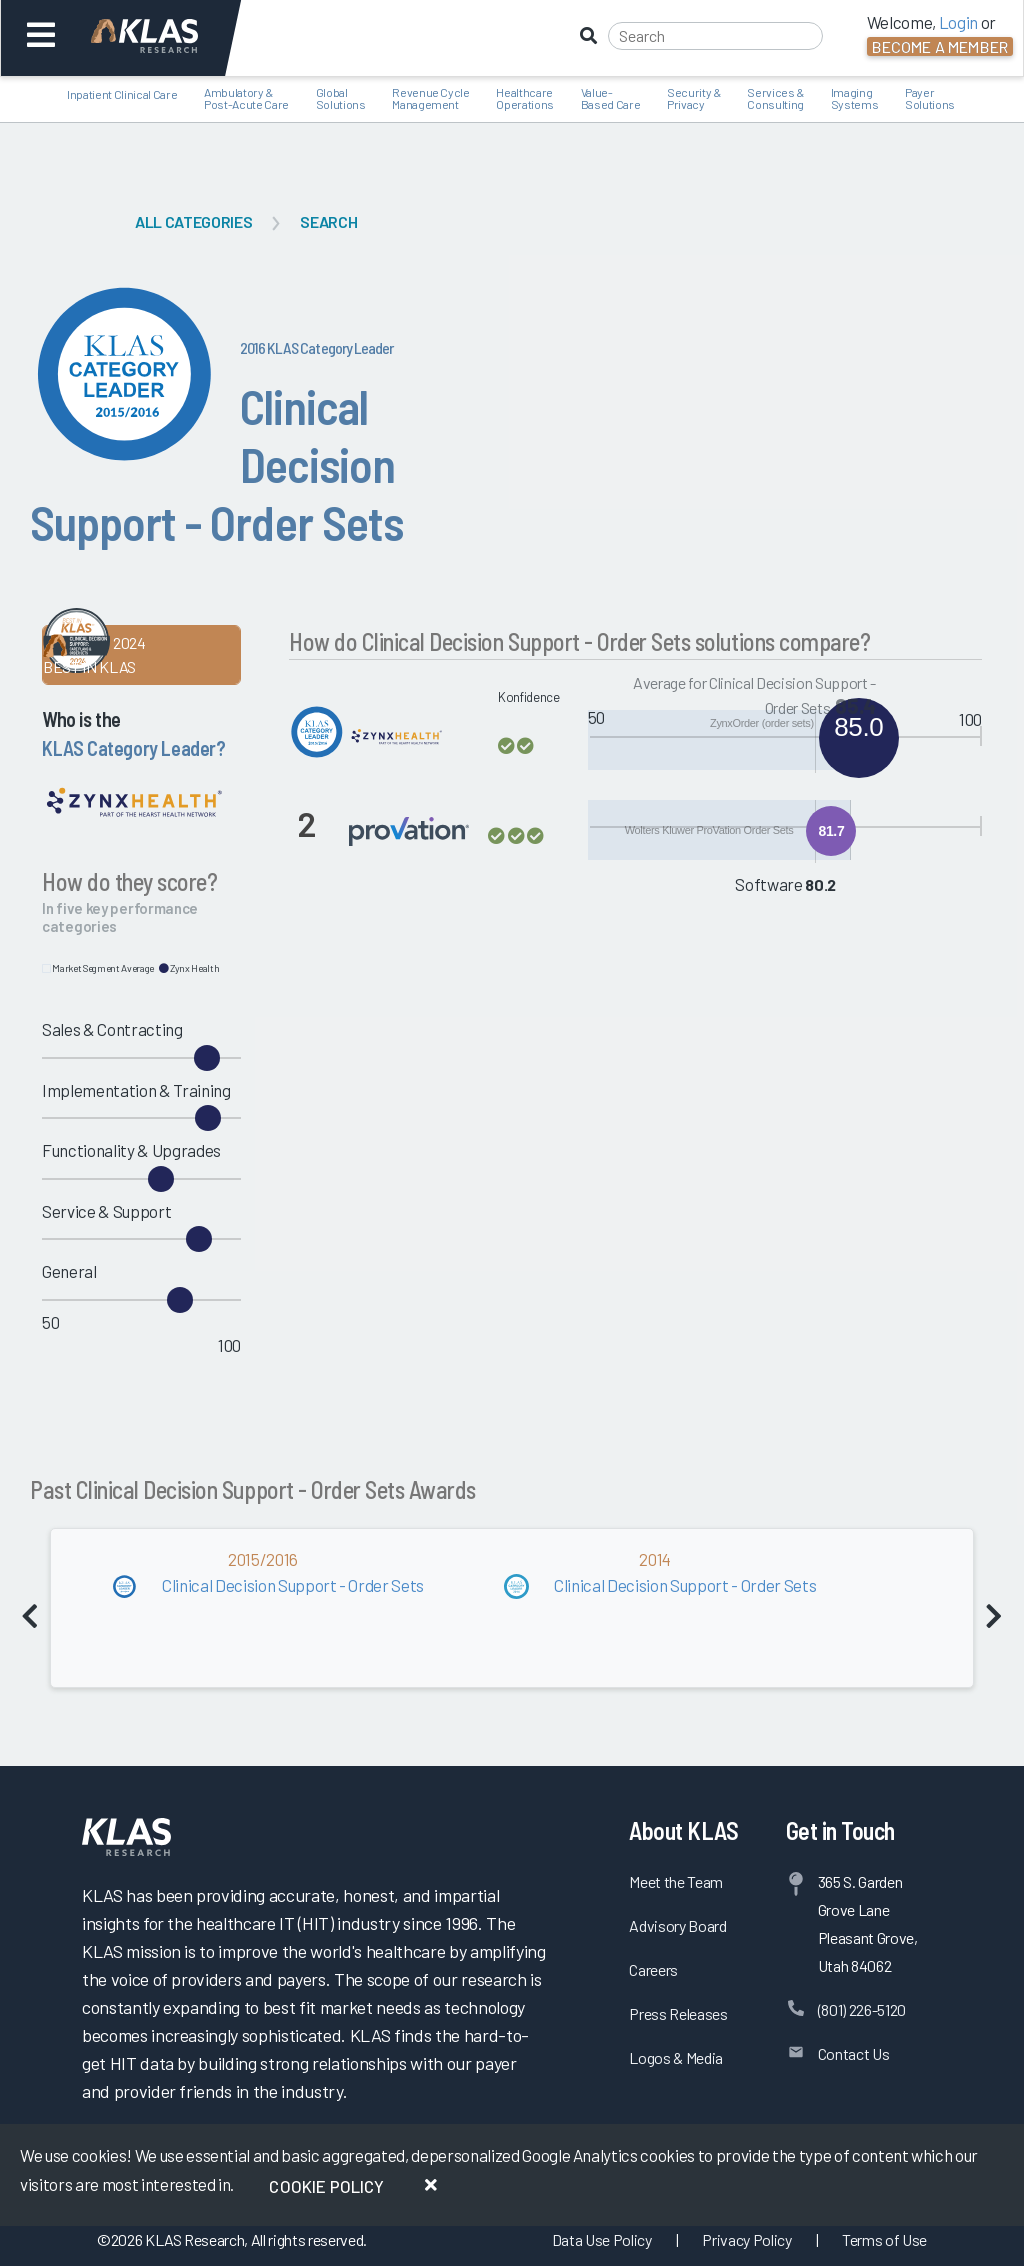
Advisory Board (677, 1925)
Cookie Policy (326, 2186)
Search (328, 221)
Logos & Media (676, 2057)
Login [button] (958, 22)
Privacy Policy (746, 2239)
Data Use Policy (602, 2239)
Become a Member (940, 46)
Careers (653, 1969)
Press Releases (678, 2013)
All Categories (193, 221)
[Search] (715, 36)
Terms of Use (884, 2239)
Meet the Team (676, 1881)
